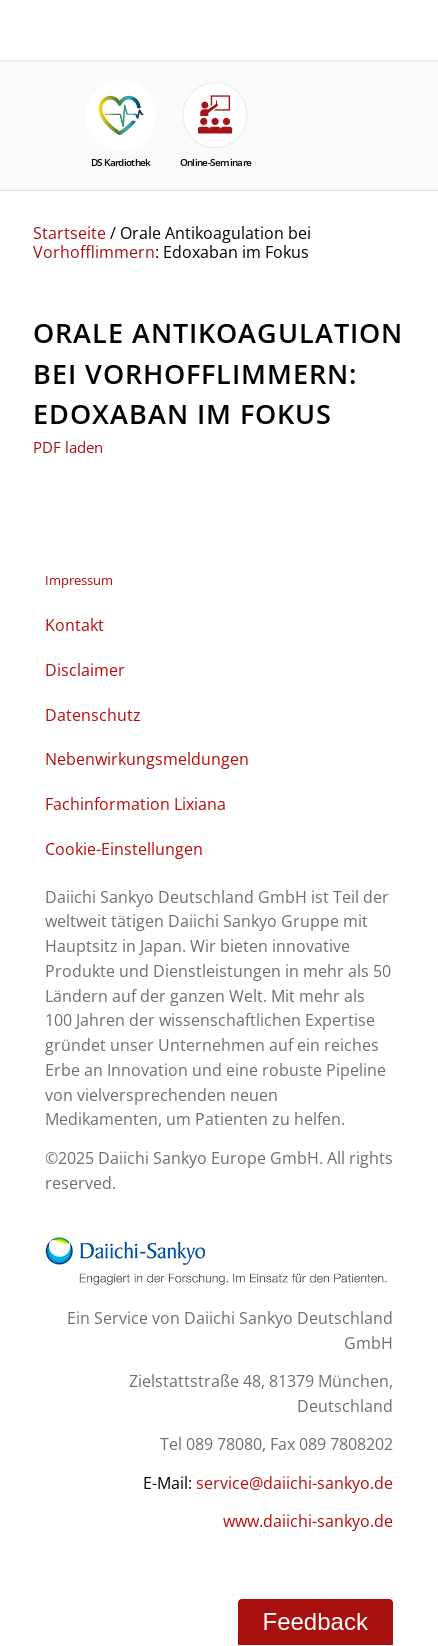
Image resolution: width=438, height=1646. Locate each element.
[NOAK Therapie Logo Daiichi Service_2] (104, 13)
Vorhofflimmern (94, 252)
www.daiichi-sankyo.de (308, 1521)
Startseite (69, 233)
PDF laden (68, 447)
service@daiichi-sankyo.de (294, 1483)
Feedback (315, 1621)
